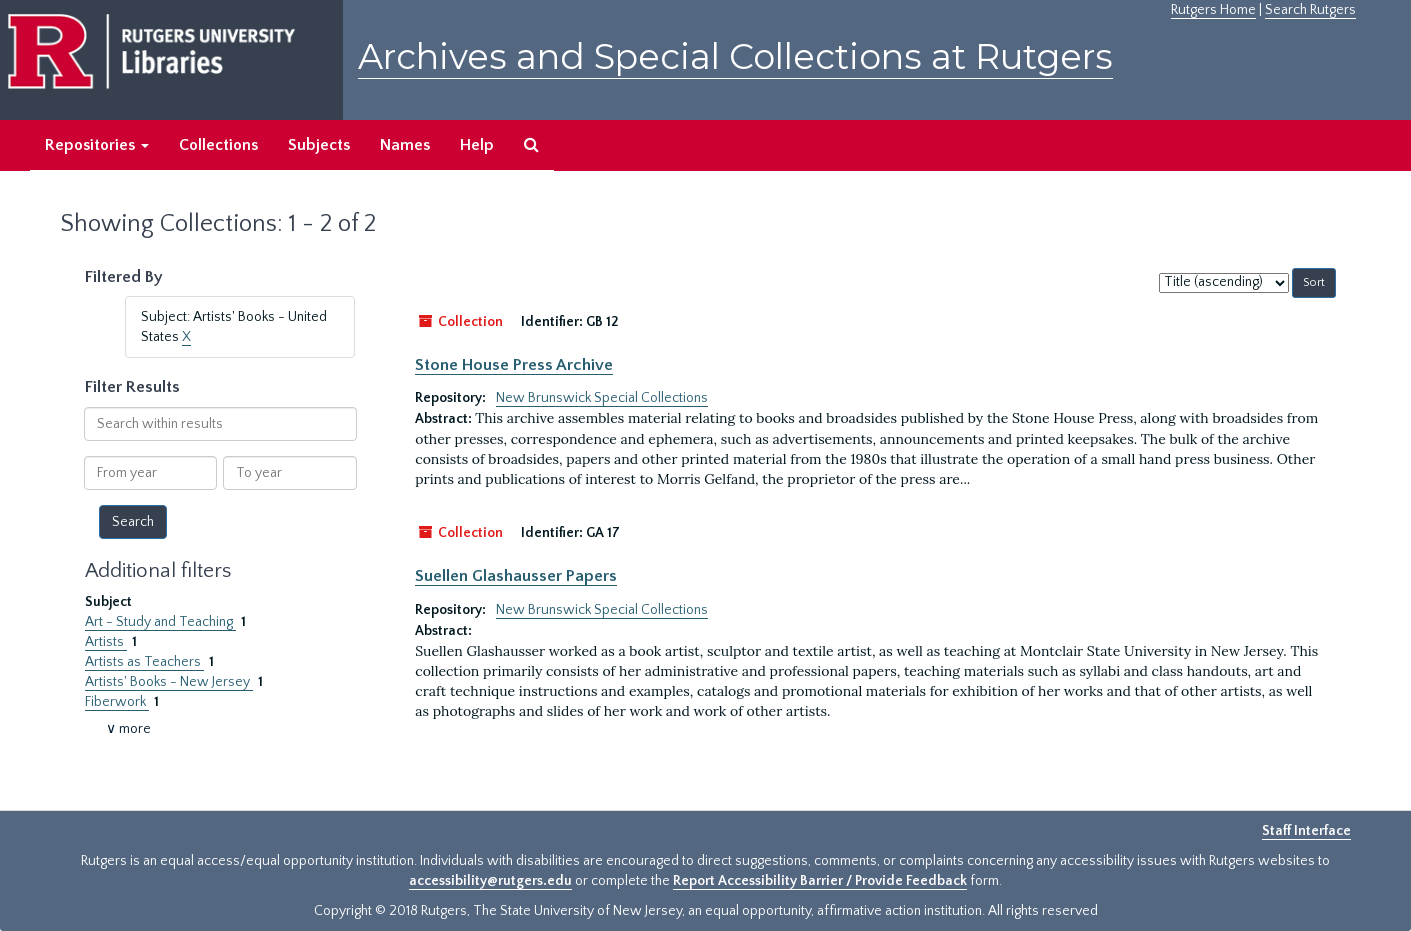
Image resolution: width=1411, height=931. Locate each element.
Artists (106, 642)
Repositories (97, 145)
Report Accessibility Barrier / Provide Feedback (820, 881)
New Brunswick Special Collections (602, 398)
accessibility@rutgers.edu (490, 881)
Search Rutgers (1310, 10)
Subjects (319, 145)
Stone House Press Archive (514, 365)
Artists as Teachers (144, 662)
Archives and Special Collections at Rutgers (735, 56)
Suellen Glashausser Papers (516, 576)
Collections (218, 145)
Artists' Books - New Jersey (169, 682)
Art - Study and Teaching (160, 622)
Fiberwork (117, 702)
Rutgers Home (1213, 10)
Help (477, 145)
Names (405, 145)
